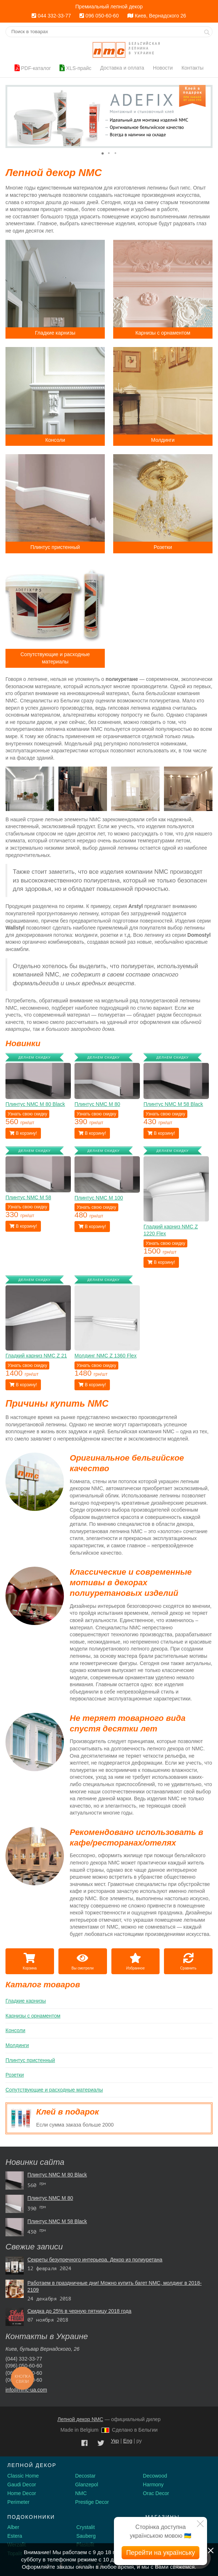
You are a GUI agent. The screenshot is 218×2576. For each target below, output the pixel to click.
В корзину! (23, 1133)
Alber (13, 2527)
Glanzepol (86, 2484)
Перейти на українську (160, 2552)
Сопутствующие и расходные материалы (54, 2090)
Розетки (14, 2075)
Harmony (153, 2484)
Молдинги (17, 2045)
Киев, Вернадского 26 (156, 16)
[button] (12, 116)
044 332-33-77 (51, 16)
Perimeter (18, 2502)
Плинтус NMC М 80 (50, 2198)
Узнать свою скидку (27, 1113)
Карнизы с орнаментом (32, 2016)
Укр (115, 2441)
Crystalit (85, 2527)
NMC (81, 2493)
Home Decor (21, 2493)
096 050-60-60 (99, 16)
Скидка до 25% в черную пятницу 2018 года (79, 2311)
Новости (163, 67)
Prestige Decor (92, 2502)
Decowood (155, 2476)
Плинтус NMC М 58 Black (57, 2221)
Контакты (192, 67)
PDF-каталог (33, 68)
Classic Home (23, 2476)
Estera (14, 2536)
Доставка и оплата (122, 67)
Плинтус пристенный (30, 2060)
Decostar (85, 2476)
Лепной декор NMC (80, 2419)
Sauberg (86, 2536)
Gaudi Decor (21, 2484)
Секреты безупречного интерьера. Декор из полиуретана (94, 2260)
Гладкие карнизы (25, 2001)
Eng (127, 2441)
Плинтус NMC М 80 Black (57, 2175)
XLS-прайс (75, 68)
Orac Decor (156, 2493)
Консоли (15, 2030)
